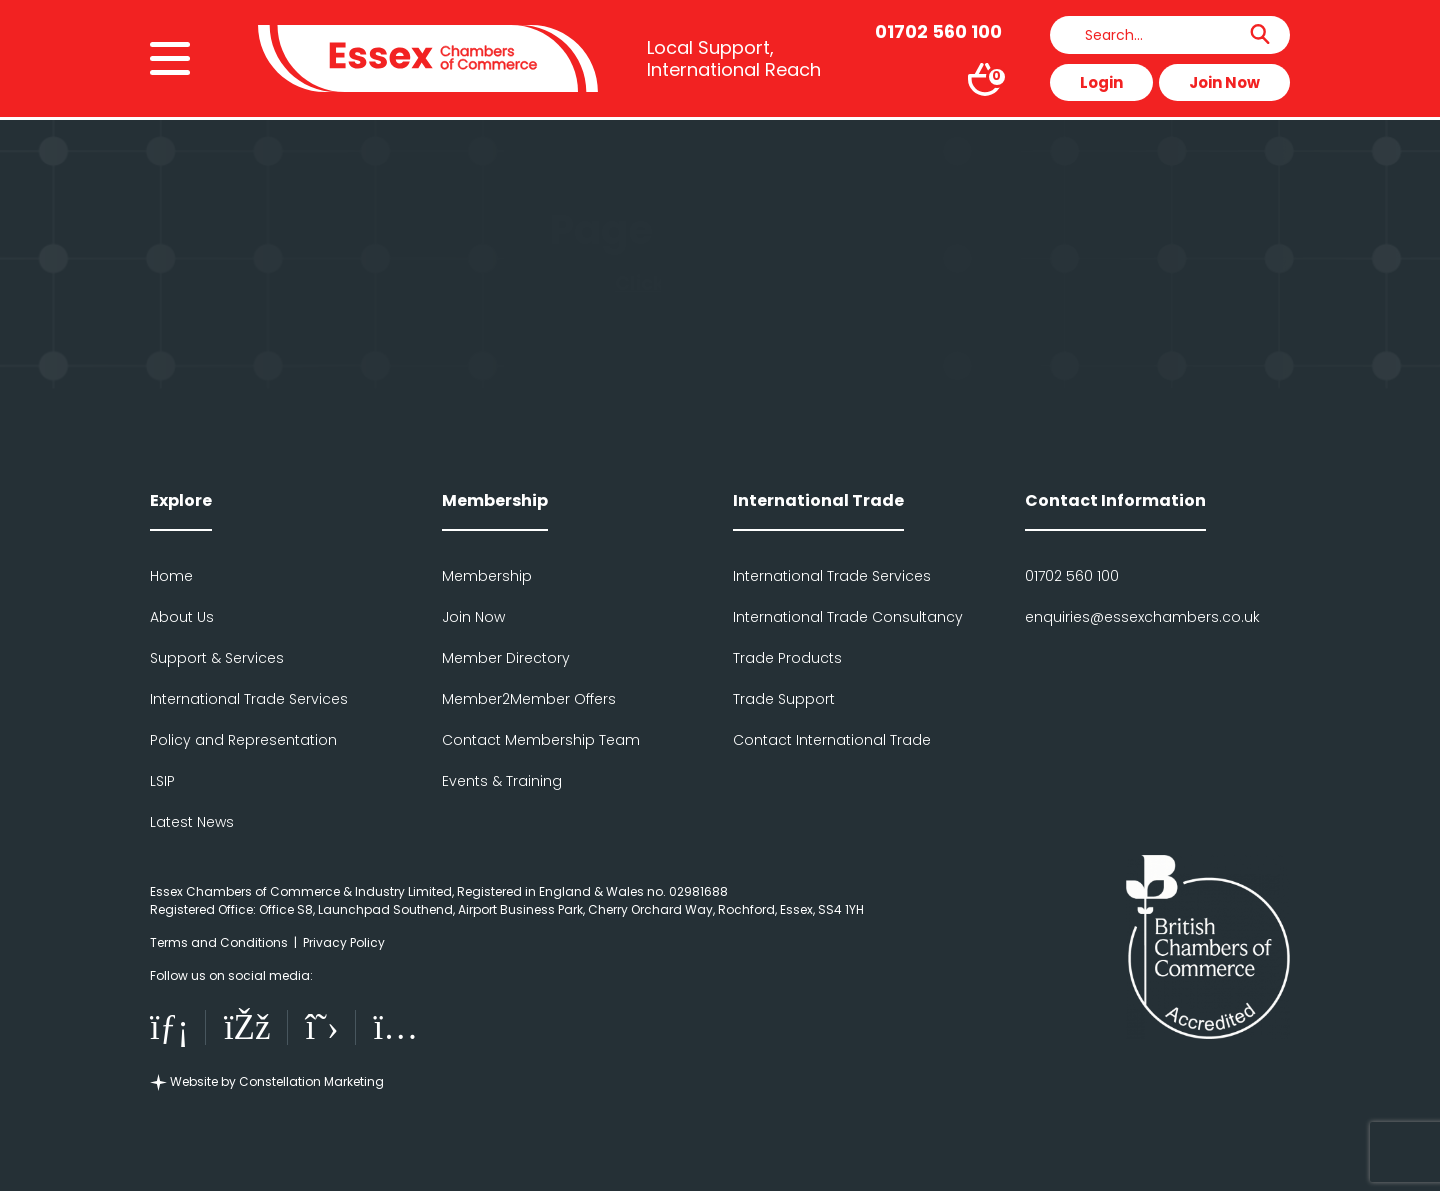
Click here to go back (720, 283)
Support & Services (217, 658)
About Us (182, 617)
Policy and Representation (243, 740)
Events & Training (502, 781)
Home (171, 576)
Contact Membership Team (541, 740)
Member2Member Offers (529, 699)
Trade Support (784, 699)
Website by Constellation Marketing (267, 1086)
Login (1101, 83)
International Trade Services (249, 699)
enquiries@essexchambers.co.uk (1142, 617)
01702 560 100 (1072, 576)
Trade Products (787, 658)
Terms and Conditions (219, 942)
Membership (487, 576)
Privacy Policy (344, 942)
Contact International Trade (832, 740)
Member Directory (506, 658)
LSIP (162, 781)
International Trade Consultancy (848, 617)
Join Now (1224, 83)
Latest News (192, 822)
